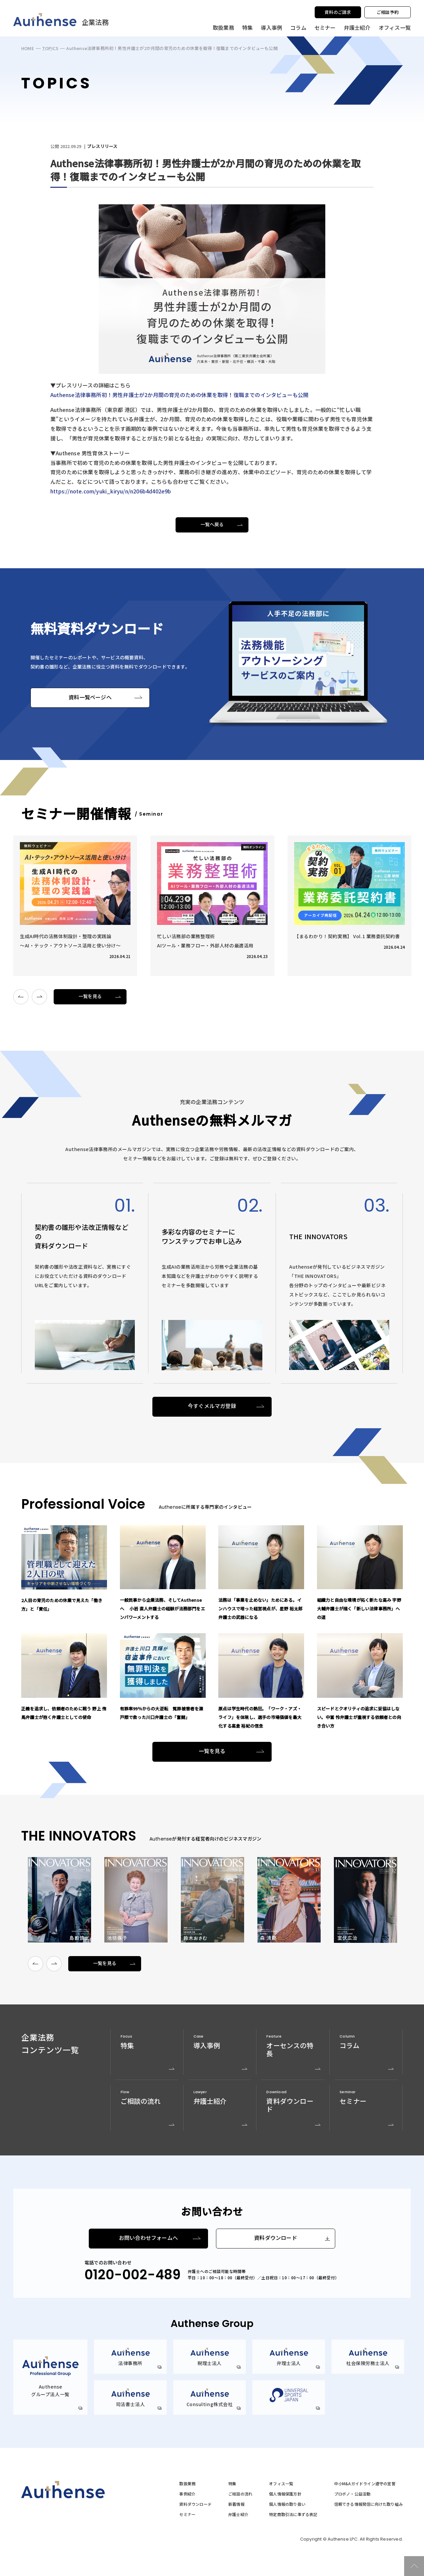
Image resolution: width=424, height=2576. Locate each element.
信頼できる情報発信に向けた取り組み (368, 2504)
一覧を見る (90, 996)
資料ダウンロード (275, 2238)
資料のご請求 (338, 12)
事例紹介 (187, 2494)
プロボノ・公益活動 (352, 2494)
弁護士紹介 (357, 27)
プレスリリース (102, 146)
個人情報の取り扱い (287, 2504)
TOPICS (50, 48)
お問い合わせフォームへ (148, 2238)
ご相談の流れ (240, 2494)
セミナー (325, 27)
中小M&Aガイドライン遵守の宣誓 (365, 2483)
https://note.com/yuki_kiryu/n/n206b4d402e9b (110, 491)
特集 (247, 27)
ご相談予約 (387, 12)
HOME (27, 48)
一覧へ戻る (212, 524)
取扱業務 (187, 2483)
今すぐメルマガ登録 (212, 1406)
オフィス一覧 (281, 2483)
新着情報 (236, 2504)
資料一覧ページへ (90, 697)
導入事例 (271, 27)
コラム (298, 27)
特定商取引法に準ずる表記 (293, 2514)
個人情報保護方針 (285, 2494)
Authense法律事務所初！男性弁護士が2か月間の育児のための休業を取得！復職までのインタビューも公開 (179, 395)
